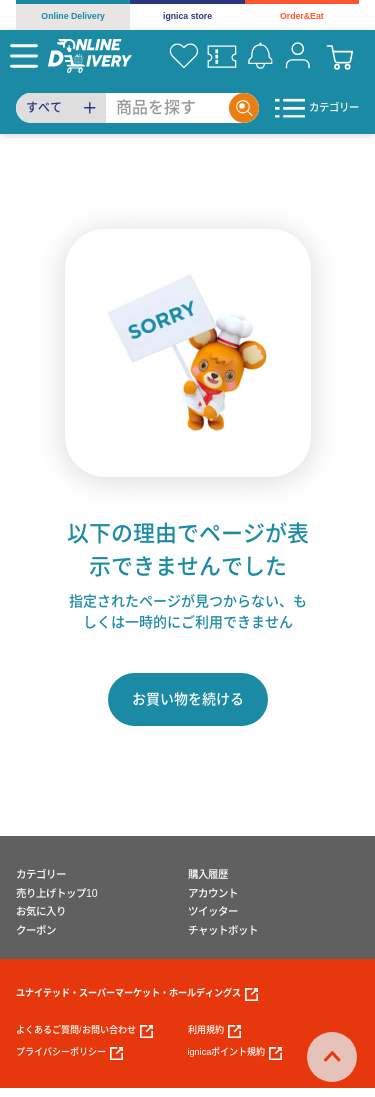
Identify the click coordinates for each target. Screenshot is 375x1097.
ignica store (187, 16)
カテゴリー (41, 874)
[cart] (340, 56)
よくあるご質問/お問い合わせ (84, 1031)
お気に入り (41, 911)
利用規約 (214, 1031)
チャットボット (223, 930)
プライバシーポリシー (69, 1053)
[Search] (167, 108)
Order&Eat (302, 16)
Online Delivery (73, 16)
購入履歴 (208, 874)
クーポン (36, 930)
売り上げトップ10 (57, 893)
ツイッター (213, 911)
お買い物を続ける (188, 699)
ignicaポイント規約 (235, 1053)
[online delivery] (90, 55)
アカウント (213, 893)
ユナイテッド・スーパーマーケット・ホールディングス (137, 994)
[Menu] (24, 56)
